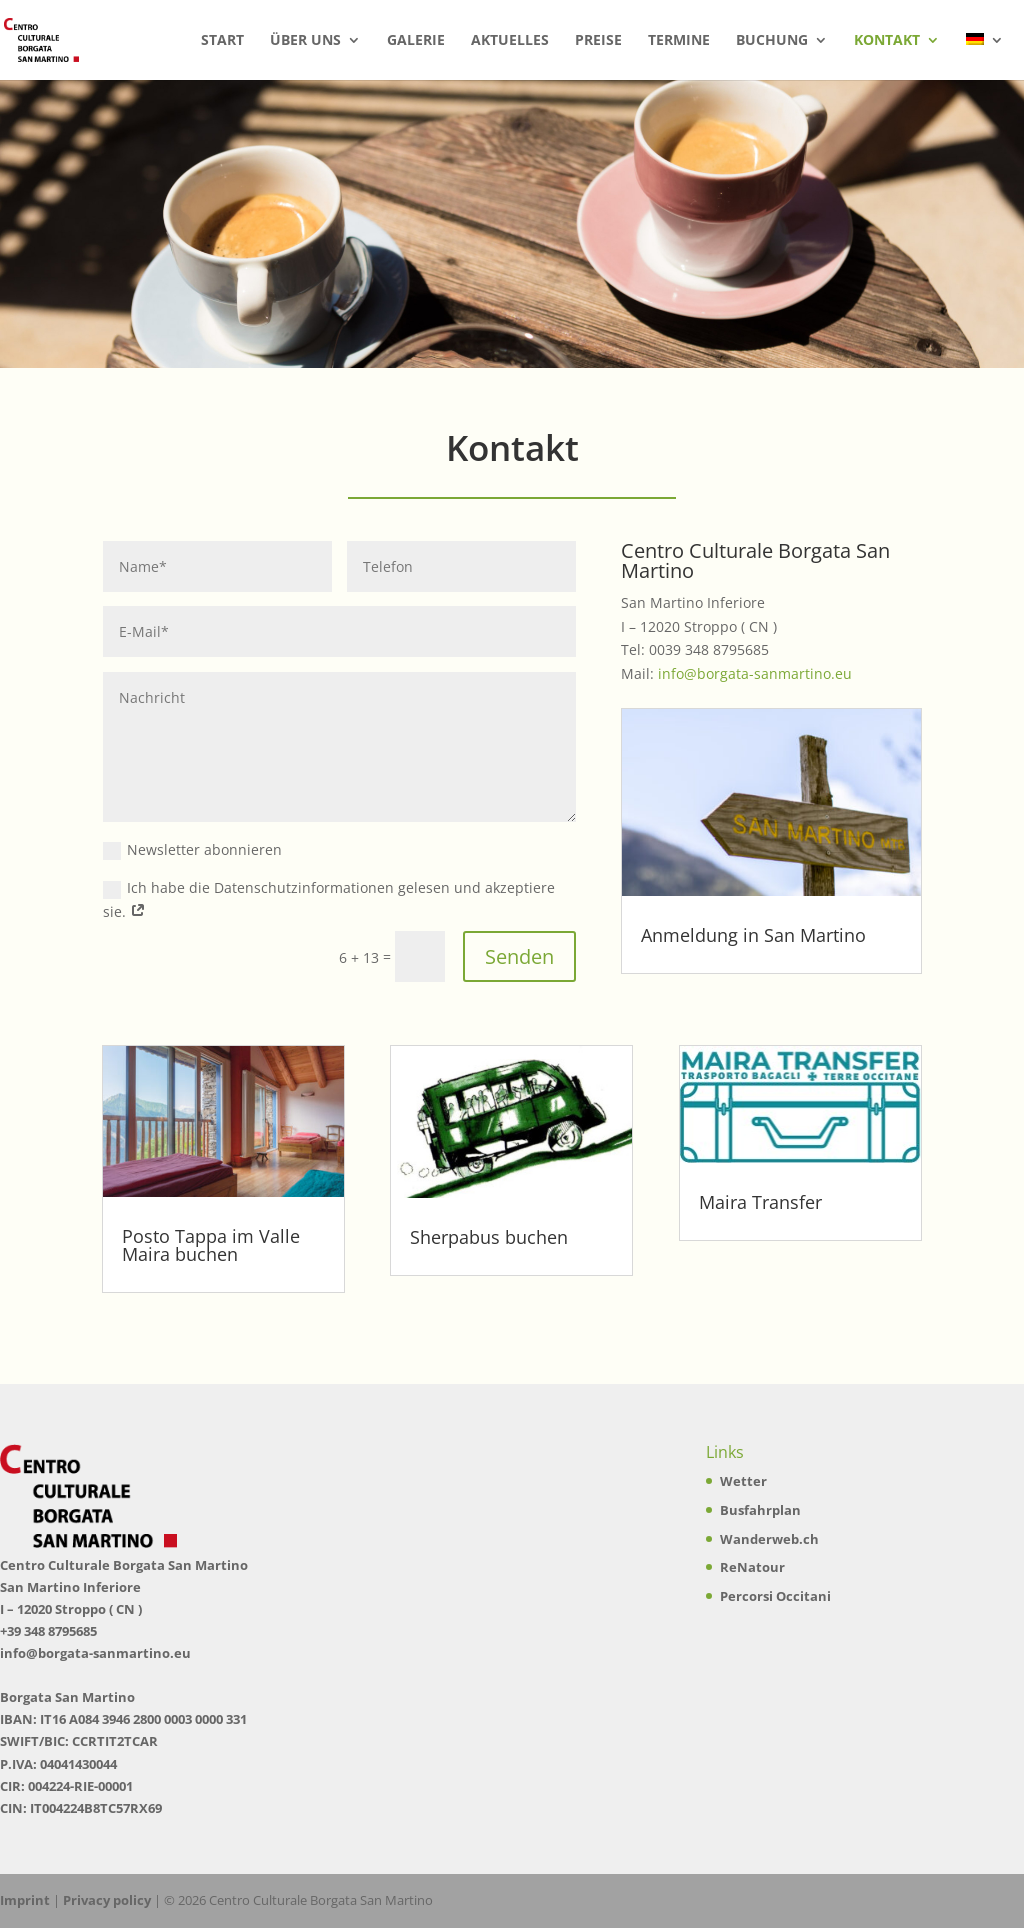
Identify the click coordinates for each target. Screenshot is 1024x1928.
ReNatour (752, 1567)
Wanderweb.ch (769, 1539)
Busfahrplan (760, 1510)
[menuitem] (985, 56)
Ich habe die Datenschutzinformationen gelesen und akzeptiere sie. (329, 899)
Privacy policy (107, 1900)
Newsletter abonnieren (192, 850)
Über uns (305, 41)
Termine (679, 41)
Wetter (743, 1481)
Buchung (772, 41)
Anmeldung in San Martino (753, 935)
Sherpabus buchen (489, 1237)
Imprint (25, 1900)
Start (222, 41)
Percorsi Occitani (775, 1596)
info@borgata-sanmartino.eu (755, 673)
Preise (598, 41)
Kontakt (887, 41)
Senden (519, 956)
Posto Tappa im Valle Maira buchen (211, 1245)
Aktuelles (510, 41)
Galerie (416, 41)
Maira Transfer (760, 1202)
